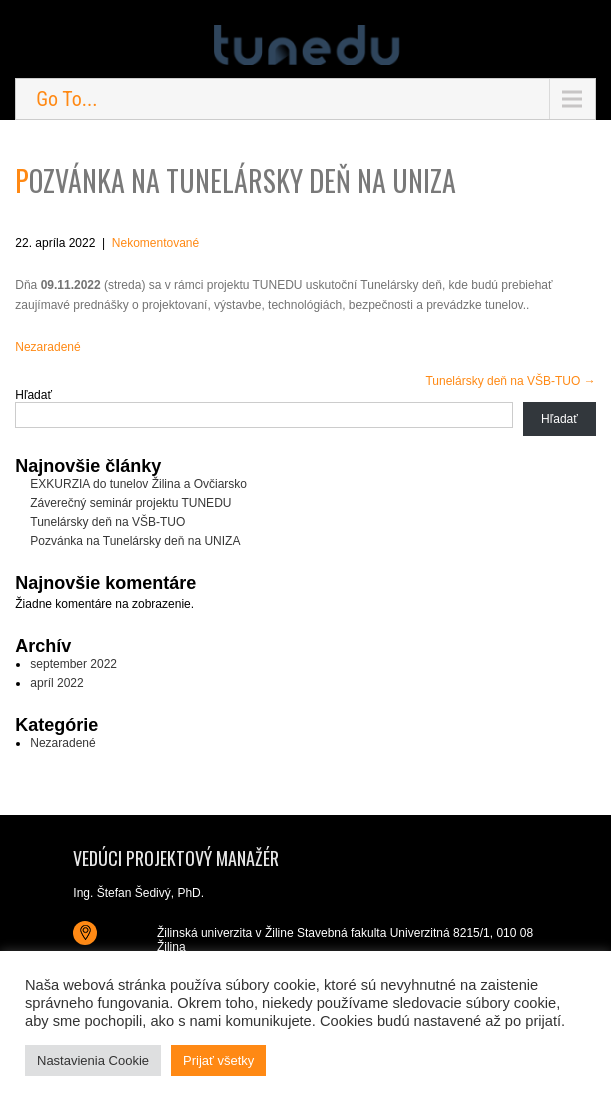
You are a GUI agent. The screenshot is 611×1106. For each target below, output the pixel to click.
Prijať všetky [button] (218, 1060)
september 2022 (73, 664)
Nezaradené (47, 347)
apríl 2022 (56, 683)
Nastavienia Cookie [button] (93, 1060)
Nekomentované (155, 243)
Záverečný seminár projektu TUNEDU (130, 503)
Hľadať (33, 395)
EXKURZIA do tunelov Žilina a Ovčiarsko (138, 484)
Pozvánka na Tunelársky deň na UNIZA (135, 541)
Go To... (66, 99)
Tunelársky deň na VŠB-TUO (510, 381)
